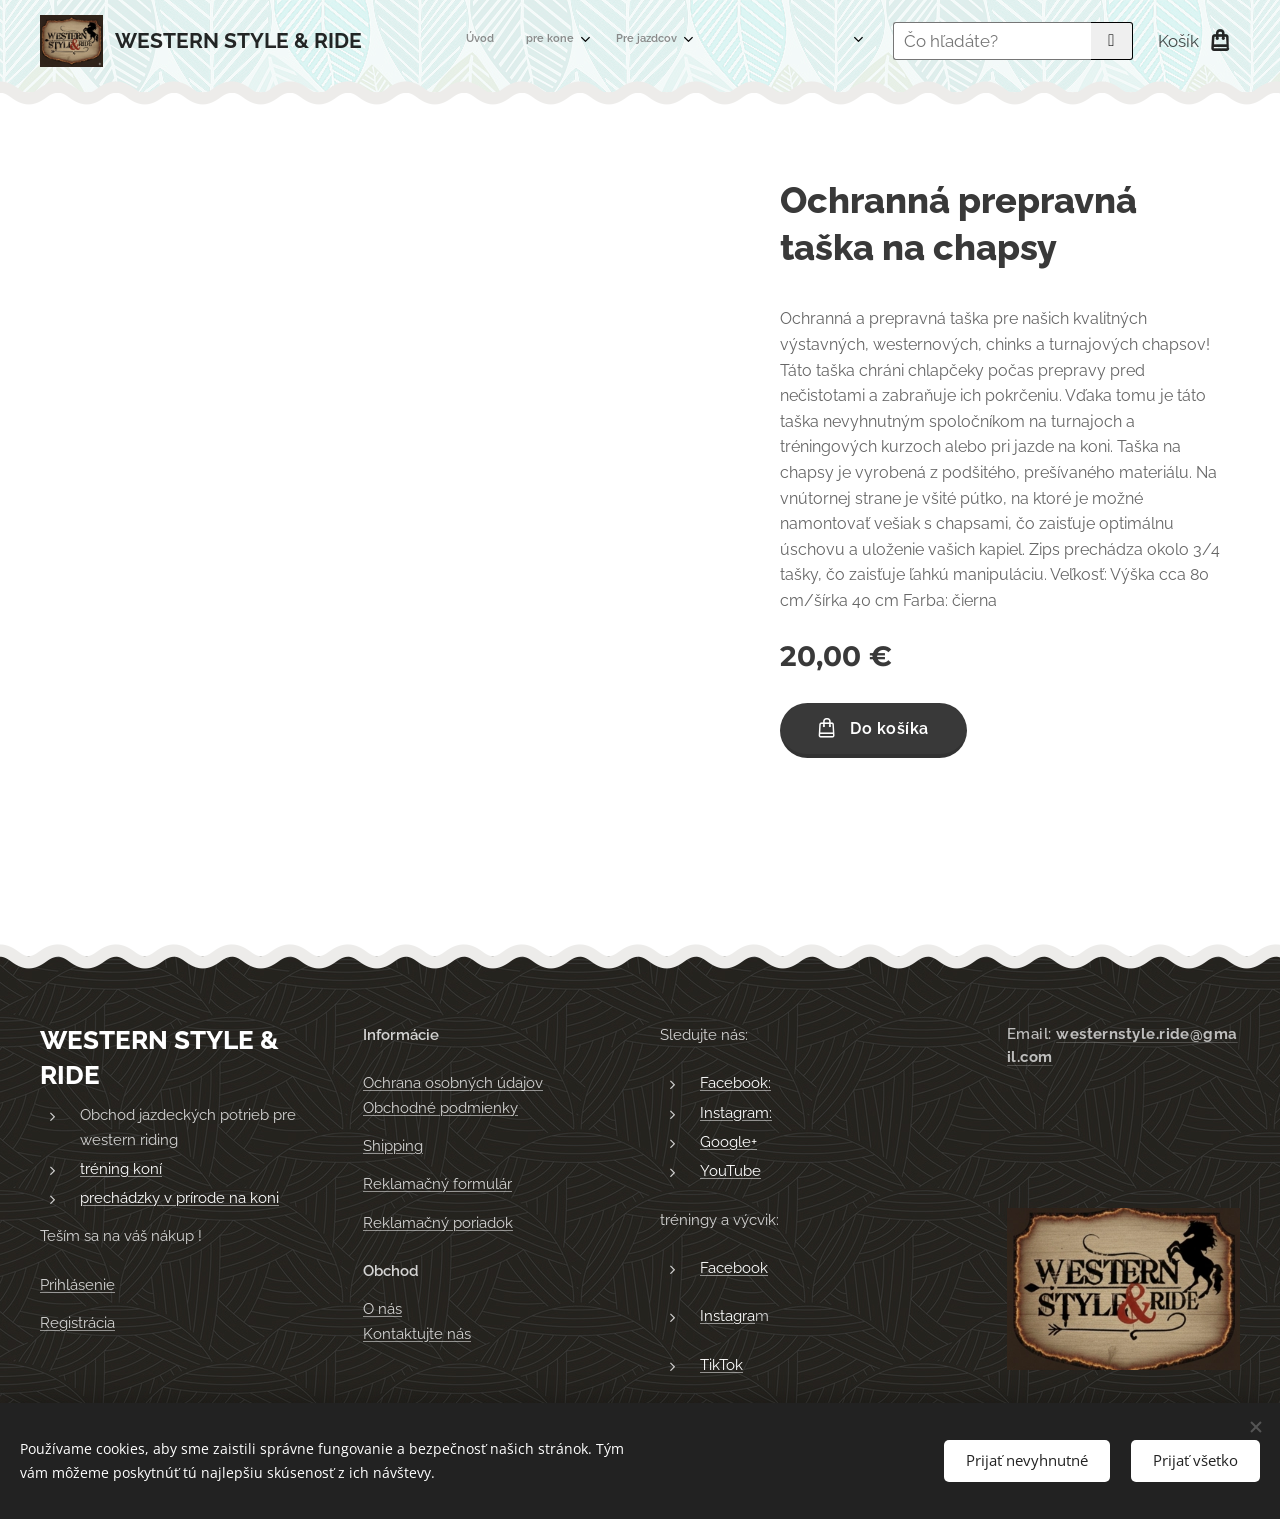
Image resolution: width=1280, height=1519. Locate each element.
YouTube (730, 1171)
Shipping (393, 1146)
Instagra (727, 1316)
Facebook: (735, 1083)
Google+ (728, 1142)
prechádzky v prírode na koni (179, 1198)
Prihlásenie (77, 1285)
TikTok (721, 1365)
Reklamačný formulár (437, 1184)
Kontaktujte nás (417, 1334)
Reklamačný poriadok (438, 1223)
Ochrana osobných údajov (453, 1083)
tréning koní (121, 1169)
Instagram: (736, 1113)
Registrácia (77, 1323)
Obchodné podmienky (440, 1108)
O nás (382, 1309)
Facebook (734, 1268)
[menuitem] (554, 41)
